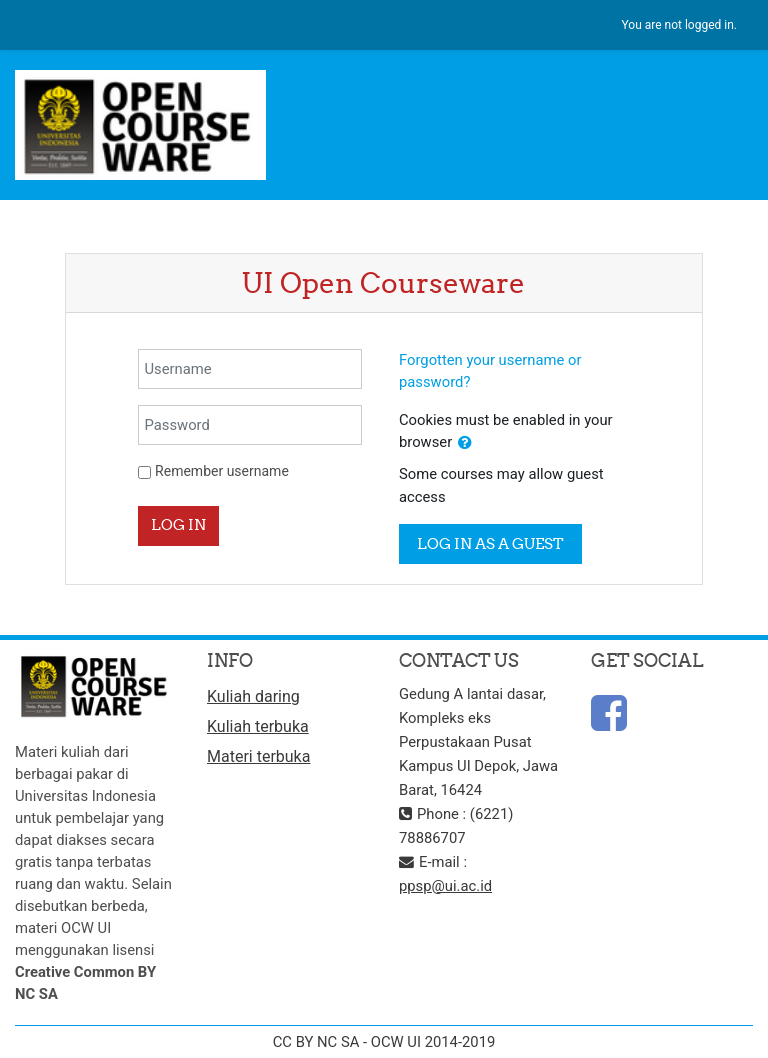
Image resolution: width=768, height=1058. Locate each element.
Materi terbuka (258, 756)
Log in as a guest (490, 543)
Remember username (222, 471)
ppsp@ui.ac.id (445, 886)
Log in (178, 524)
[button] (465, 443)
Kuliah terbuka (258, 726)
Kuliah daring (253, 696)
